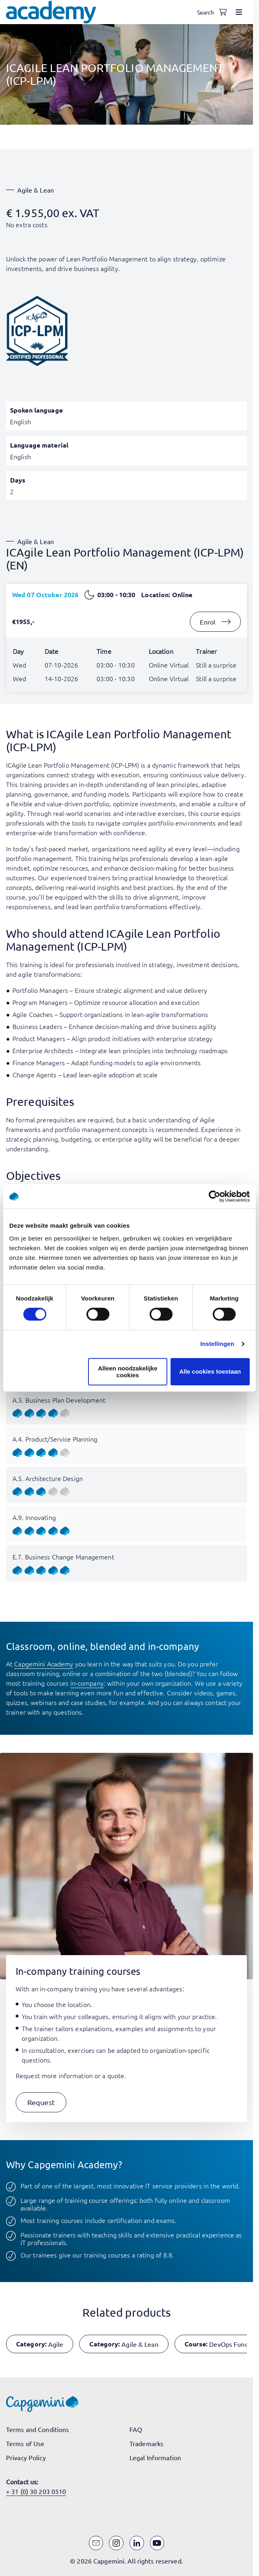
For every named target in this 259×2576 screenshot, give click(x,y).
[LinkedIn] (137, 2543)
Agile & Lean (35, 190)
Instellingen (217, 1343)
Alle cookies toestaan (210, 1371)
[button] (41, 2102)
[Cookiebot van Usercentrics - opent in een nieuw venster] (214, 1196)
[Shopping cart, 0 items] (223, 12)
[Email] (96, 2543)
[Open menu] (239, 12)
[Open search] (207, 12)
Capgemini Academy (43, 1663)
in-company (87, 1682)
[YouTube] (157, 2543)
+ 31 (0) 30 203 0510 (36, 2491)
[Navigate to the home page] (51, 12)
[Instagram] (116, 2543)
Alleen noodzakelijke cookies (128, 1371)
